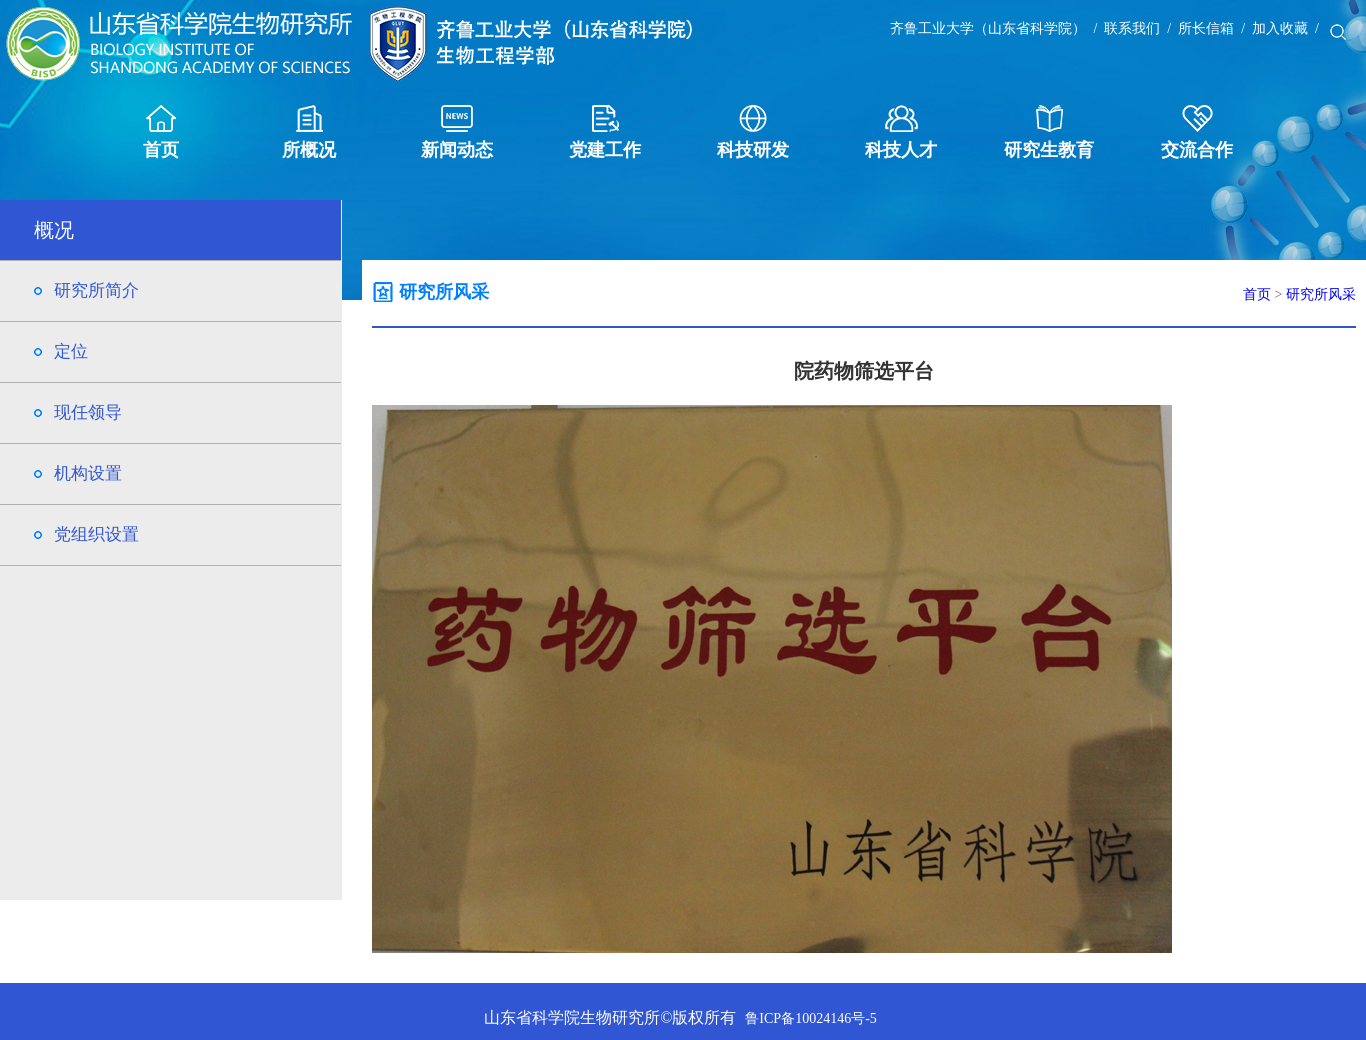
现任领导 (88, 412)
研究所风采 (1321, 294)
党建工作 (605, 132)
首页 (161, 132)
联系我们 (1132, 28)
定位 (71, 351)
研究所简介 (96, 290)
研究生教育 (1049, 132)
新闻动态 (457, 132)
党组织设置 (96, 534)
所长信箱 (1206, 28)
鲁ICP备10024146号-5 (810, 1018)
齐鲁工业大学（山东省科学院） (988, 28)
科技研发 (753, 132)
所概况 (309, 132)
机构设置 (88, 473)
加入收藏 (1280, 28)
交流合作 (1197, 132)
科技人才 (901, 132)
